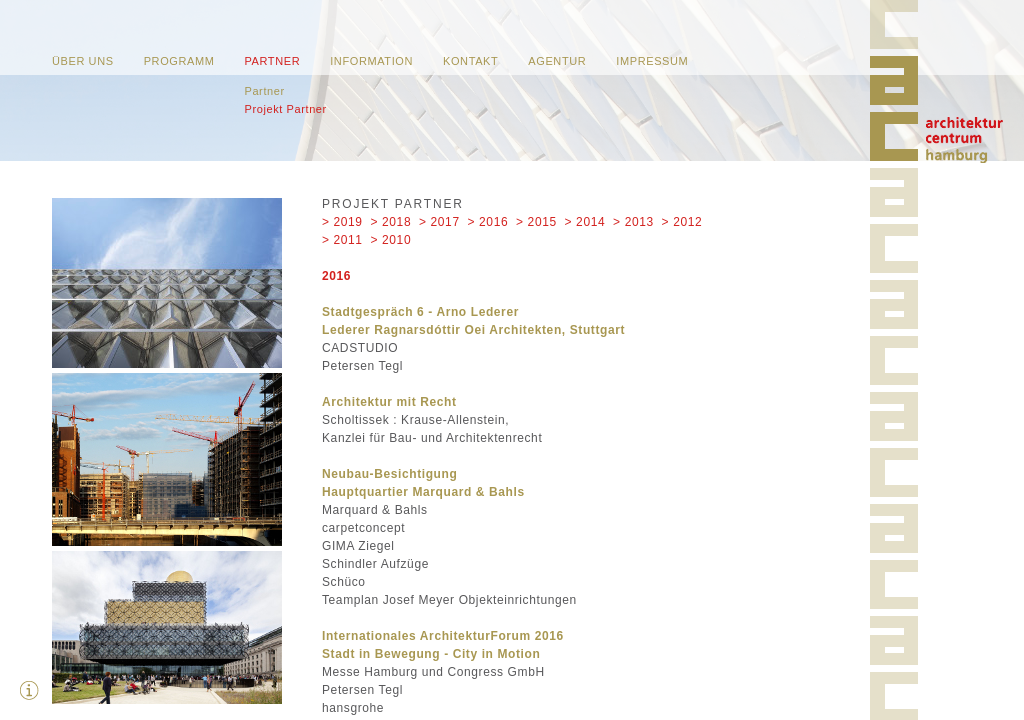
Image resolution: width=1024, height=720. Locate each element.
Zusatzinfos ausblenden (29, 690)
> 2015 (536, 222)
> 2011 (342, 240)
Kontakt (470, 61)
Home (964, 140)
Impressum (652, 61)
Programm (179, 61)
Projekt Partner (285, 109)
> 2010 (391, 240)
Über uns (83, 61)
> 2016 (488, 222)
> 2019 (342, 222)
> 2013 (633, 222)
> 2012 (682, 222)
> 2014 (585, 222)
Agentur (557, 61)
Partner (272, 61)
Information (371, 61)
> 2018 (391, 222)
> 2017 (439, 222)
